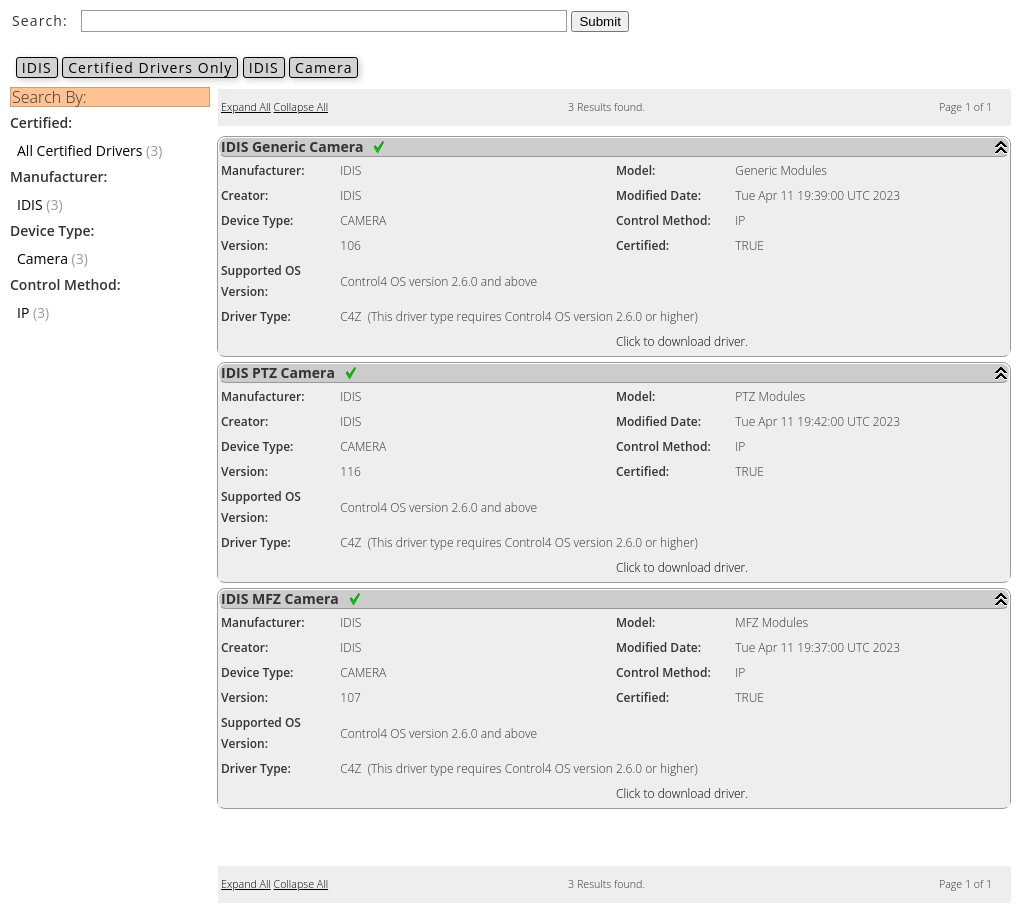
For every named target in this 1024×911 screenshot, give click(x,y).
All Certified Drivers (79, 150)
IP (23, 312)
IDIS (37, 67)
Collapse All (301, 107)
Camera (323, 67)
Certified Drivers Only (150, 67)
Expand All (246, 107)
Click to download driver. (682, 341)
